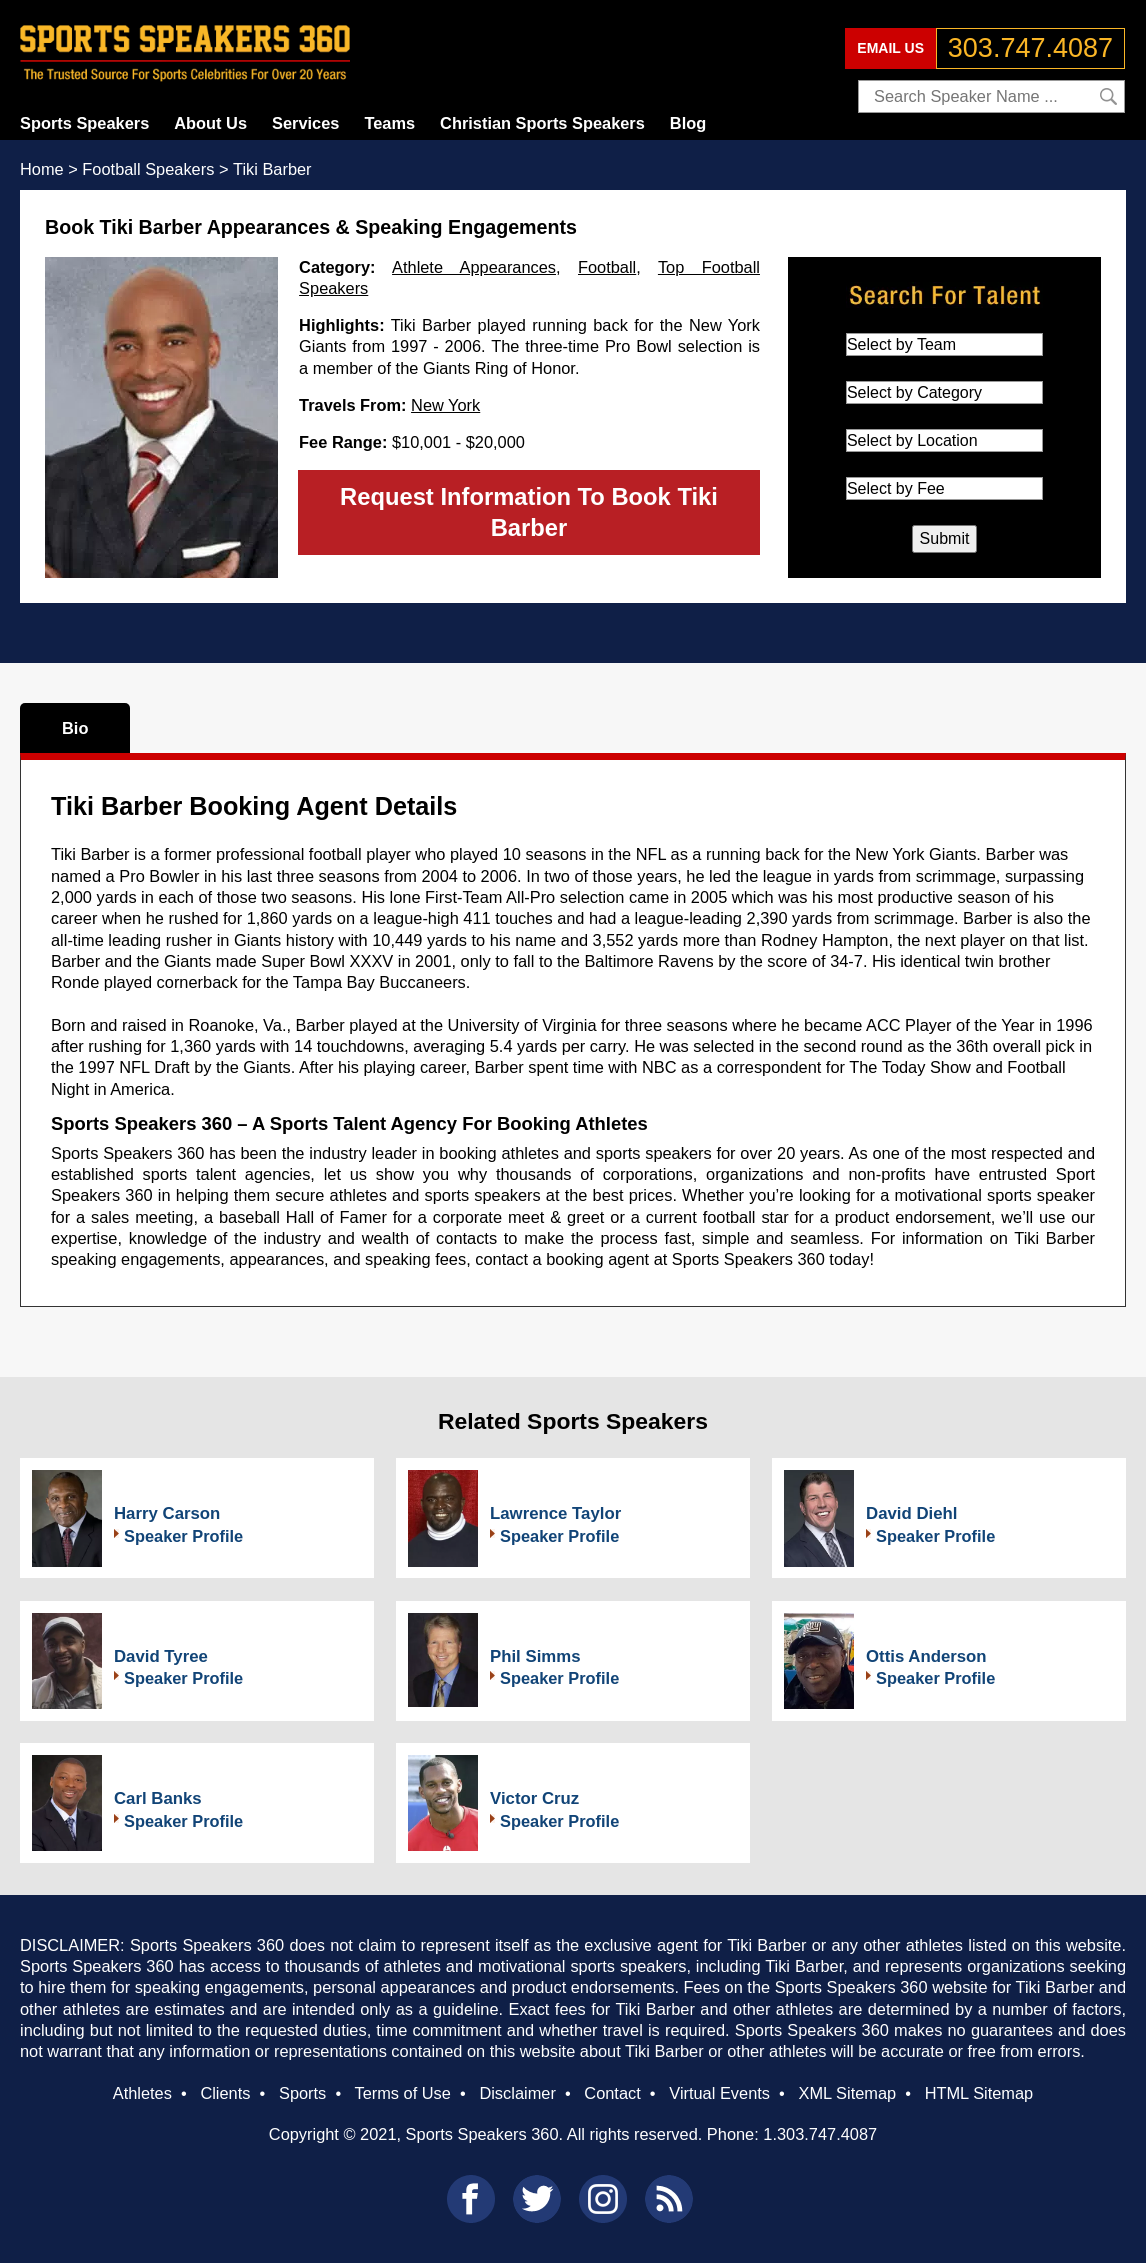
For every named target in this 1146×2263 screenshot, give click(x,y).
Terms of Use (402, 2093)
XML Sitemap (847, 2093)
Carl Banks (158, 1798)
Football (607, 267)
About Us (210, 123)
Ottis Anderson (926, 1656)
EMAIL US (890, 48)
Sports (302, 2093)
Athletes (142, 2093)
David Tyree (161, 1656)
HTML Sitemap (979, 2093)
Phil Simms (535, 1656)
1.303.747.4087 (820, 2134)
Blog (688, 123)
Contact (612, 2093)
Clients (225, 2093)
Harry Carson (167, 1513)
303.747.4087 (1030, 48)
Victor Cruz (534, 1798)
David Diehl (911, 1513)
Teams (389, 123)
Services (305, 123)
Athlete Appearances (474, 267)
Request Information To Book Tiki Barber (529, 512)
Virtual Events (719, 2093)
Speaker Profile (183, 1536)
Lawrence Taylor (555, 1513)
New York (445, 405)
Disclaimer (517, 2093)
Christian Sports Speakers (542, 123)
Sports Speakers (84, 123)
